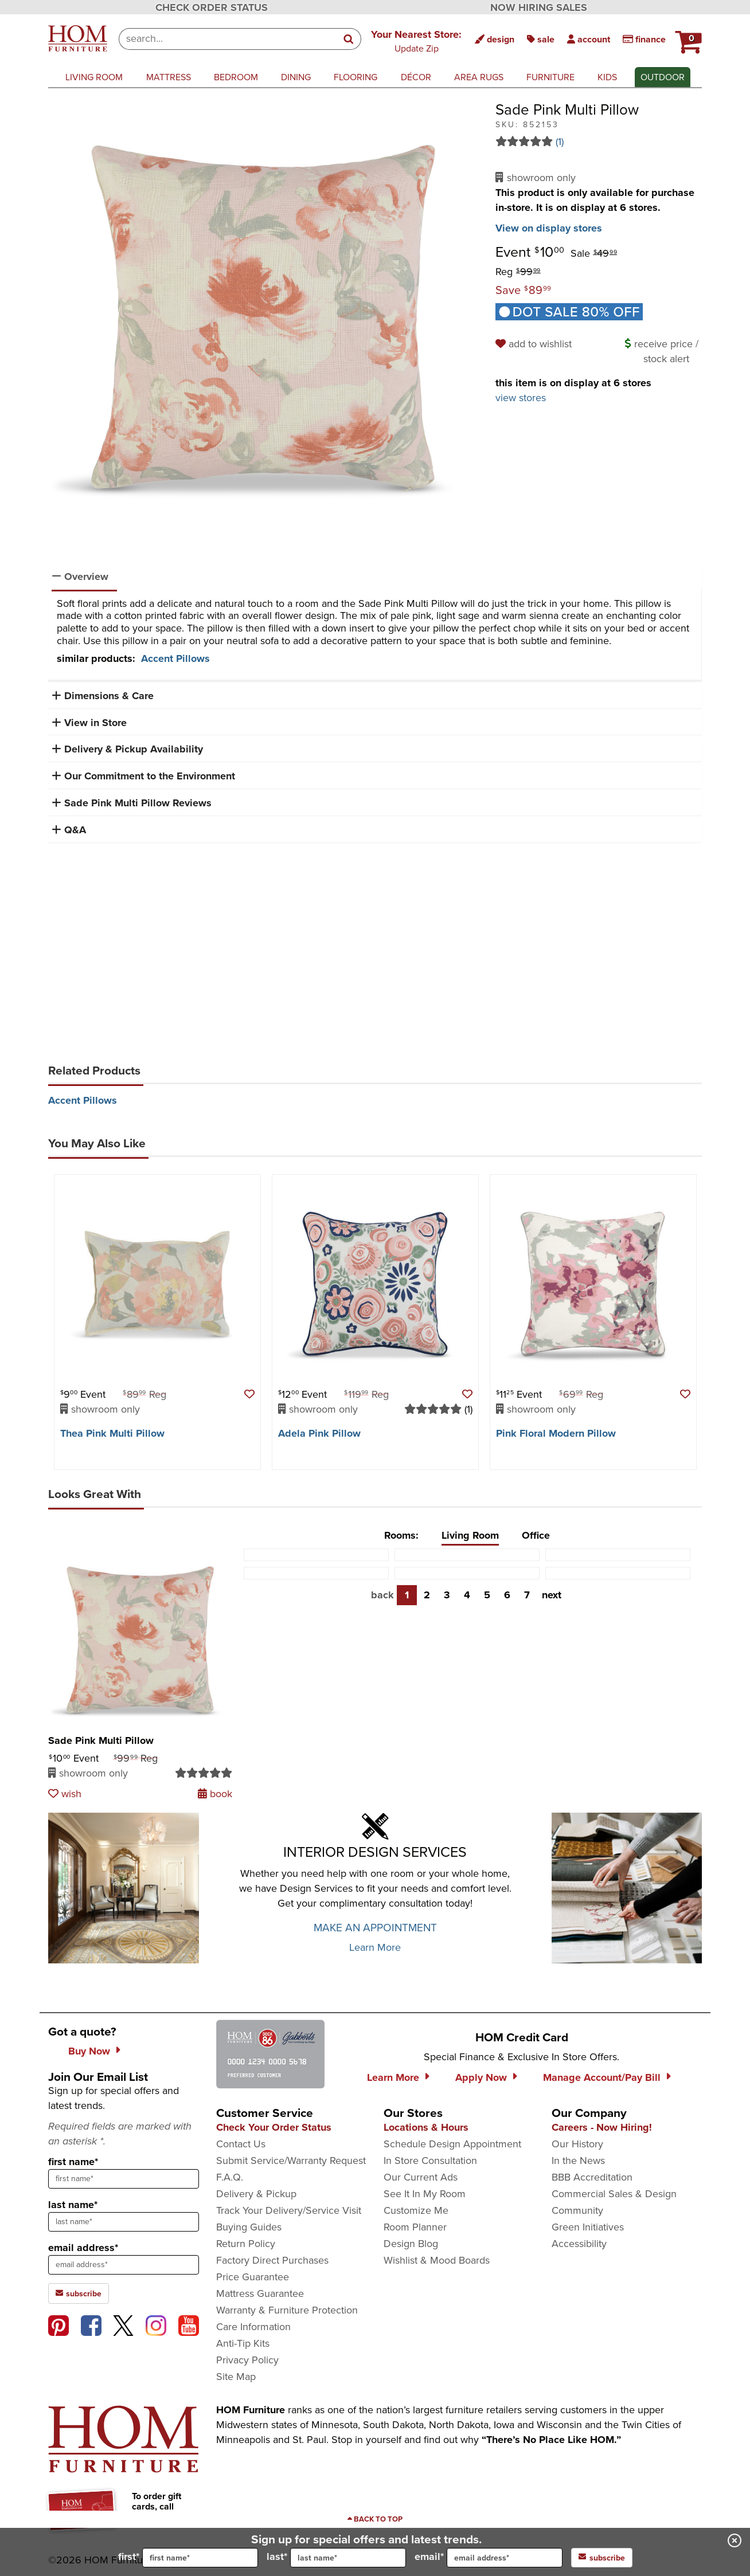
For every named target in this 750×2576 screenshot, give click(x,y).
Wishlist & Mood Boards (437, 2260)
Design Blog (411, 2243)
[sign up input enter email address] (123, 2265)
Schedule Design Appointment (452, 2143)
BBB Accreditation (592, 2177)
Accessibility (579, 2243)
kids (607, 77)
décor (416, 77)
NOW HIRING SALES (538, 7)
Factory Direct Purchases (272, 2260)
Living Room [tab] (470, 1535)
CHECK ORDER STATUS (211, 7)
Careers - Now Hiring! (602, 2127)
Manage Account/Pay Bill (602, 2077)
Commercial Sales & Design (614, 2193)
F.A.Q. (229, 2177)
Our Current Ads (421, 2177)
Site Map (236, 2376)
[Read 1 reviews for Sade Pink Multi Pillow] (598, 141)
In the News (578, 2160)
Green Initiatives (588, 2227)
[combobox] (228, 39)
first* (188, 2557)
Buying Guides (249, 2227)
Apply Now (481, 2077)
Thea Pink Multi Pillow (112, 1433)
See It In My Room (425, 2193)
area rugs (478, 77)
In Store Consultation (430, 2160)
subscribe (602, 2557)
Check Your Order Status (273, 2127)
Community (577, 2210)
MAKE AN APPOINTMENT (375, 1927)
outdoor (662, 77)
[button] (416, 40)
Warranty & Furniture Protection (287, 2310)
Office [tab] (536, 1535)
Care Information (253, 2326)
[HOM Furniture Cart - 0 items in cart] (687, 37)
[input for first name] (200, 2557)
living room (94, 77)
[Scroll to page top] (375, 2519)
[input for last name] (348, 2557)
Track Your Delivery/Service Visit (288, 2210)
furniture (550, 77)
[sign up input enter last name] (123, 2222)
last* (336, 2557)
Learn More (375, 1947)
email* (488, 2557)
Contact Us (240, 2143)
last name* (72, 2204)
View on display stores (548, 228)
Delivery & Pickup (256, 2193)
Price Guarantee (252, 2276)
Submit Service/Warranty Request (291, 2160)
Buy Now (89, 2051)
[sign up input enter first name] (123, 2179)
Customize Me (416, 2210)
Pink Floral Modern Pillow (556, 1433)
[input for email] (504, 2557)
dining (296, 77)
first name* (73, 2161)
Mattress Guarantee (260, 2293)
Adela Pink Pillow (319, 1433)
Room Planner (415, 2227)
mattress (168, 77)
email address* (83, 2247)
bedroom (236, 77)
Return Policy (245, 2243)
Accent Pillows (175, 658)
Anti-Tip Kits (242, 2343)
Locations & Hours (426, 2127)
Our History (577, 2143)
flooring (355, 77)
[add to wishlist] (535, 344)
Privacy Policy (247, 2359)
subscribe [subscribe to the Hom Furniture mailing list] (78, 2293)
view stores (520, 397)
